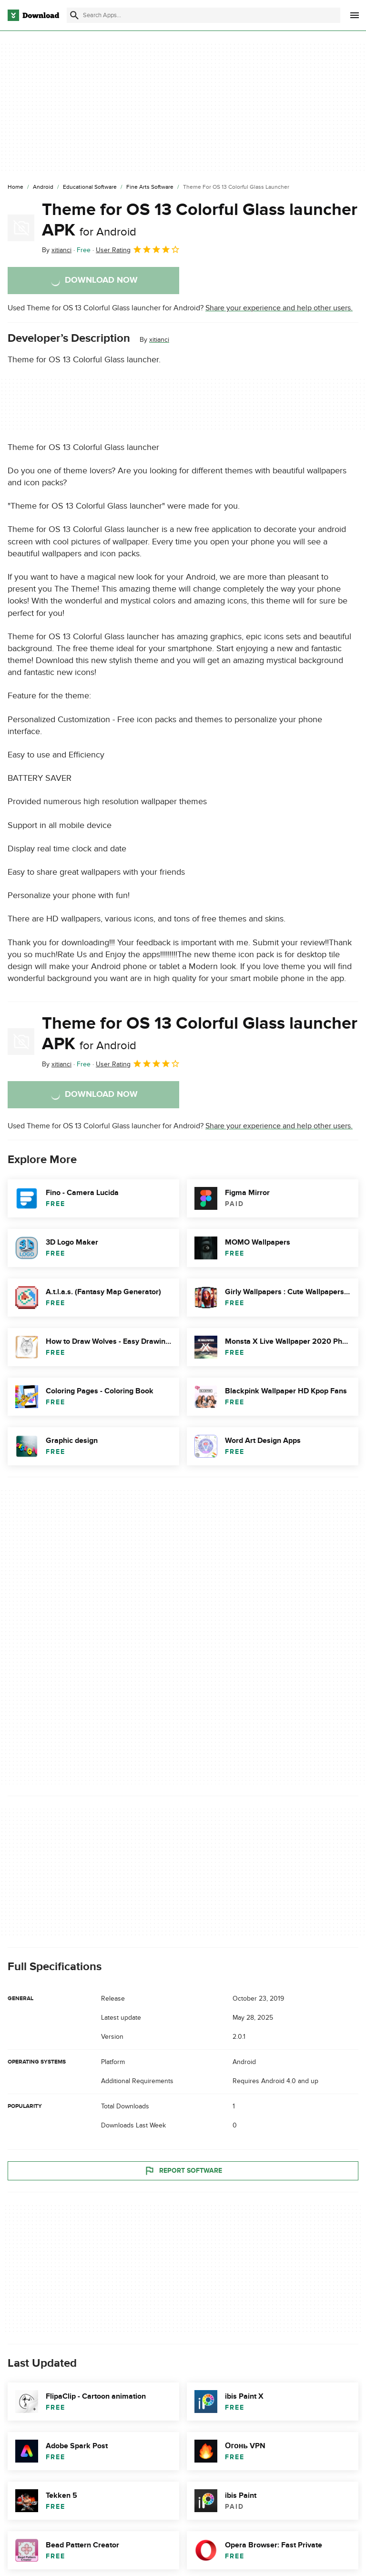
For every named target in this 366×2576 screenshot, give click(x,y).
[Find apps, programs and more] (203, 15)
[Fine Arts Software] (149, 187)
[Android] (43, 187)
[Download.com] (33, 15)
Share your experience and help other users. (279, 308)
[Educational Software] (90, 187)
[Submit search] (74, 15)
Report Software (183, 2170)
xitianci (159, 340)
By (56, 250)
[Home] (15, 187)
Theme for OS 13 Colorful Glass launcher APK (199, 220)
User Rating (138, 249)
